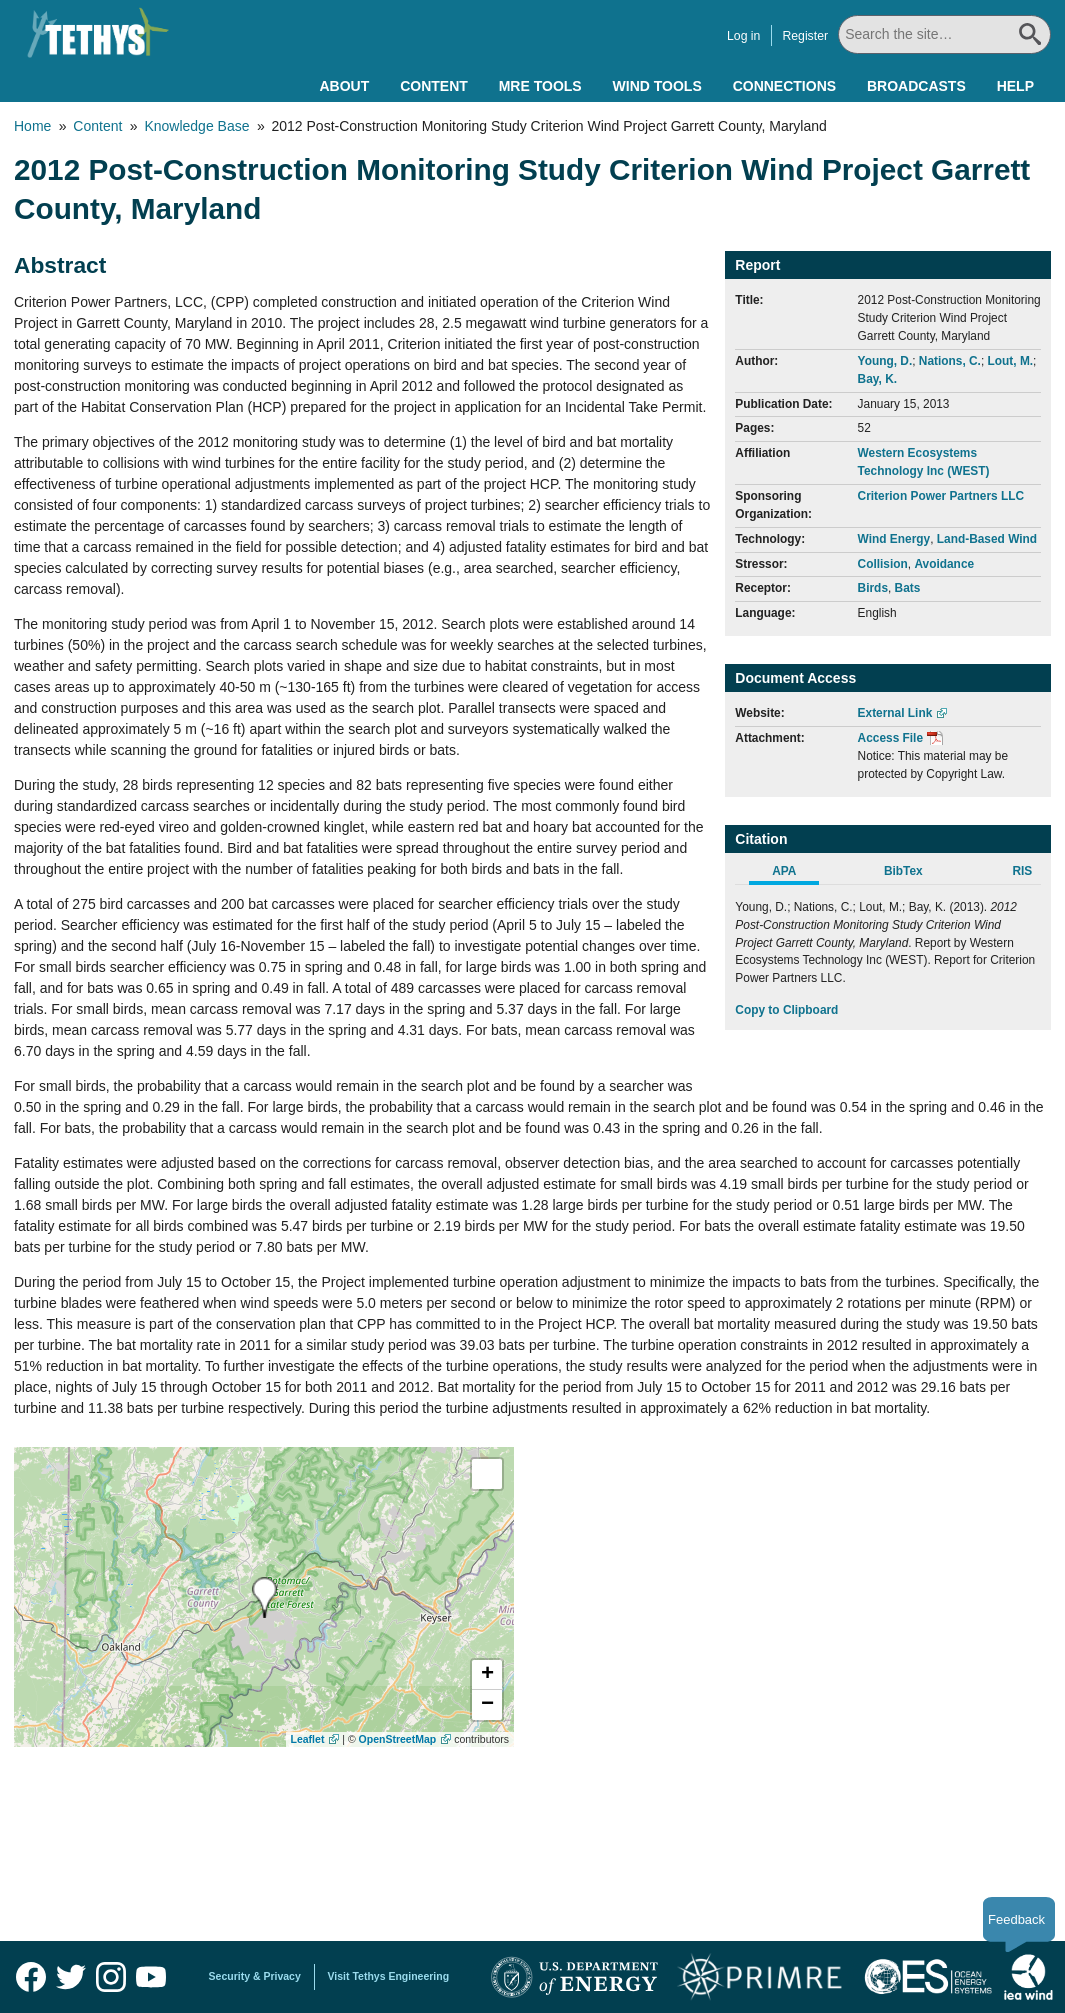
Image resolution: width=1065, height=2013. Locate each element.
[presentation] (264, 1597)
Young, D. (885, 361)
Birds (873, 588)
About (344, 86)
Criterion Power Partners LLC (941, 496)
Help (1015, 86)
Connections (784, 86)
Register (807, 36)
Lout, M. (1011, 361)
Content (434, 86)
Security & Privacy (255, 1976)
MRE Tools (540, 86)
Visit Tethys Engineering (389, 1976)
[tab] (794, 874)
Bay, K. (877, 379)
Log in (745, 36)
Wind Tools (657, 86)
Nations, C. (950, 361)
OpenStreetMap (398, 1739)
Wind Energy (894, 539)
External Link (895, 713)
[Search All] (945, 34)
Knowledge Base (196, 126)
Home (32, 126)
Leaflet (308, 1739)
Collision (883, 564)
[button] (487, 1675)
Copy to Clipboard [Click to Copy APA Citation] (786, 1010)
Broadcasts (916, 86)
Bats (908, 588)
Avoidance (944, 564)
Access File (890, 738)
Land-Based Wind (987, 539)
